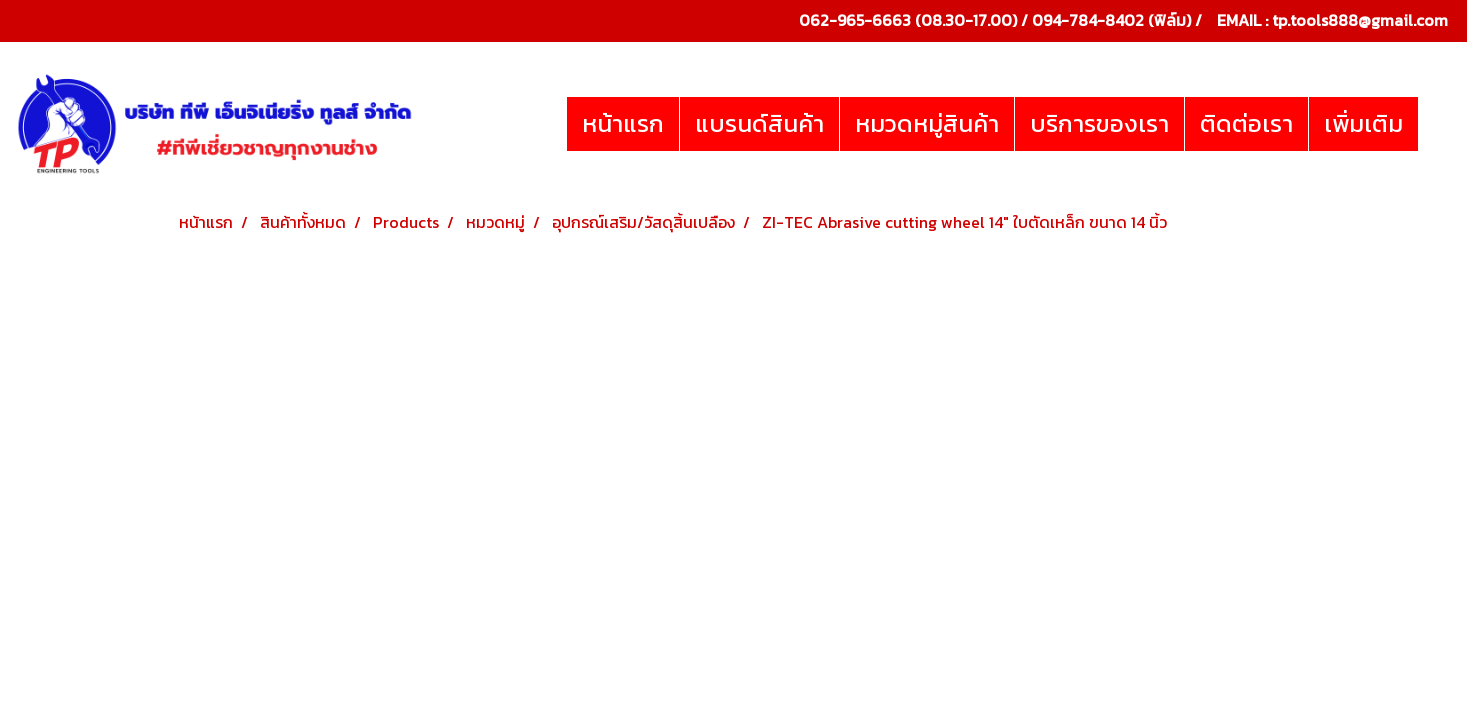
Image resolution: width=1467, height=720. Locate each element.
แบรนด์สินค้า (759, 123)
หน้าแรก (623, 123)
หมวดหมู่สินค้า (927, 123)
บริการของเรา (1099, 123)
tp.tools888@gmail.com (1360, 20)
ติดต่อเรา (1246, 123)
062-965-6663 (855, 20)
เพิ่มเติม (1363, 123)
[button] (1436, 124)
